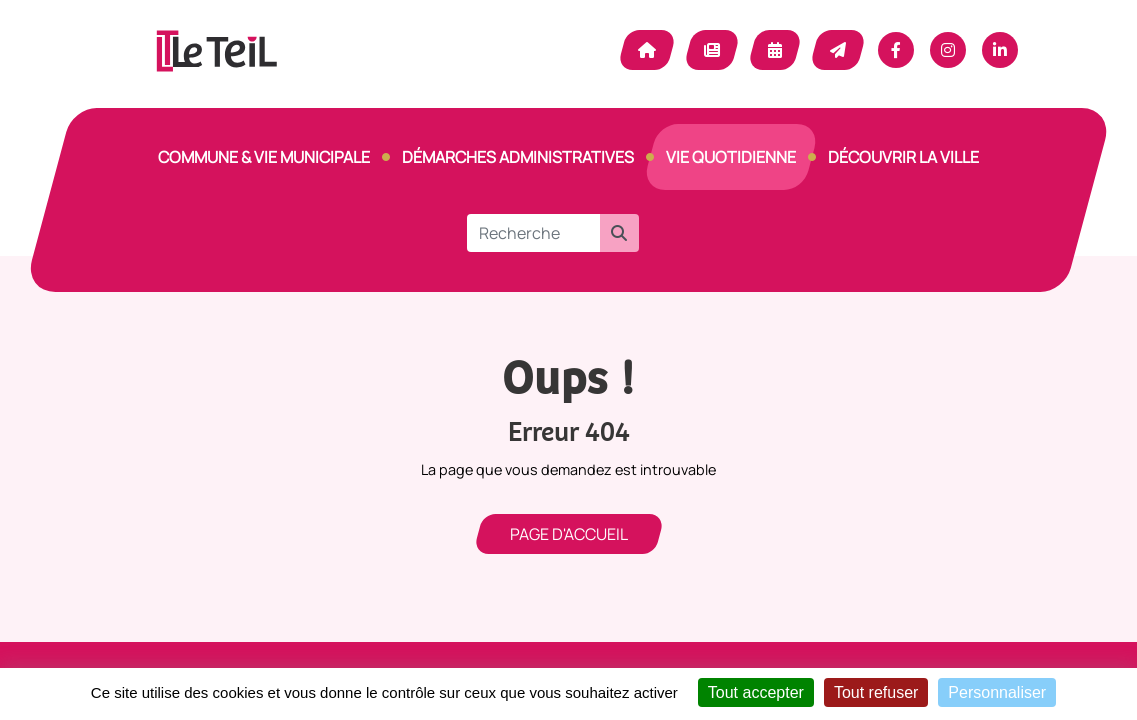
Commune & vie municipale (264, 157)
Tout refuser (876, 692)
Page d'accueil (569, 534)
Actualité (712, 50)
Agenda (775, 50)
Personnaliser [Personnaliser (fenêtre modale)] (997, 692)
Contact (838, 50)
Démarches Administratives (518, 157)
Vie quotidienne (731, 157)
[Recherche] (533, 233)
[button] (619, 233)
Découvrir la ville (903, 157)
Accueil (647, 50)
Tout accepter (756, 692)
